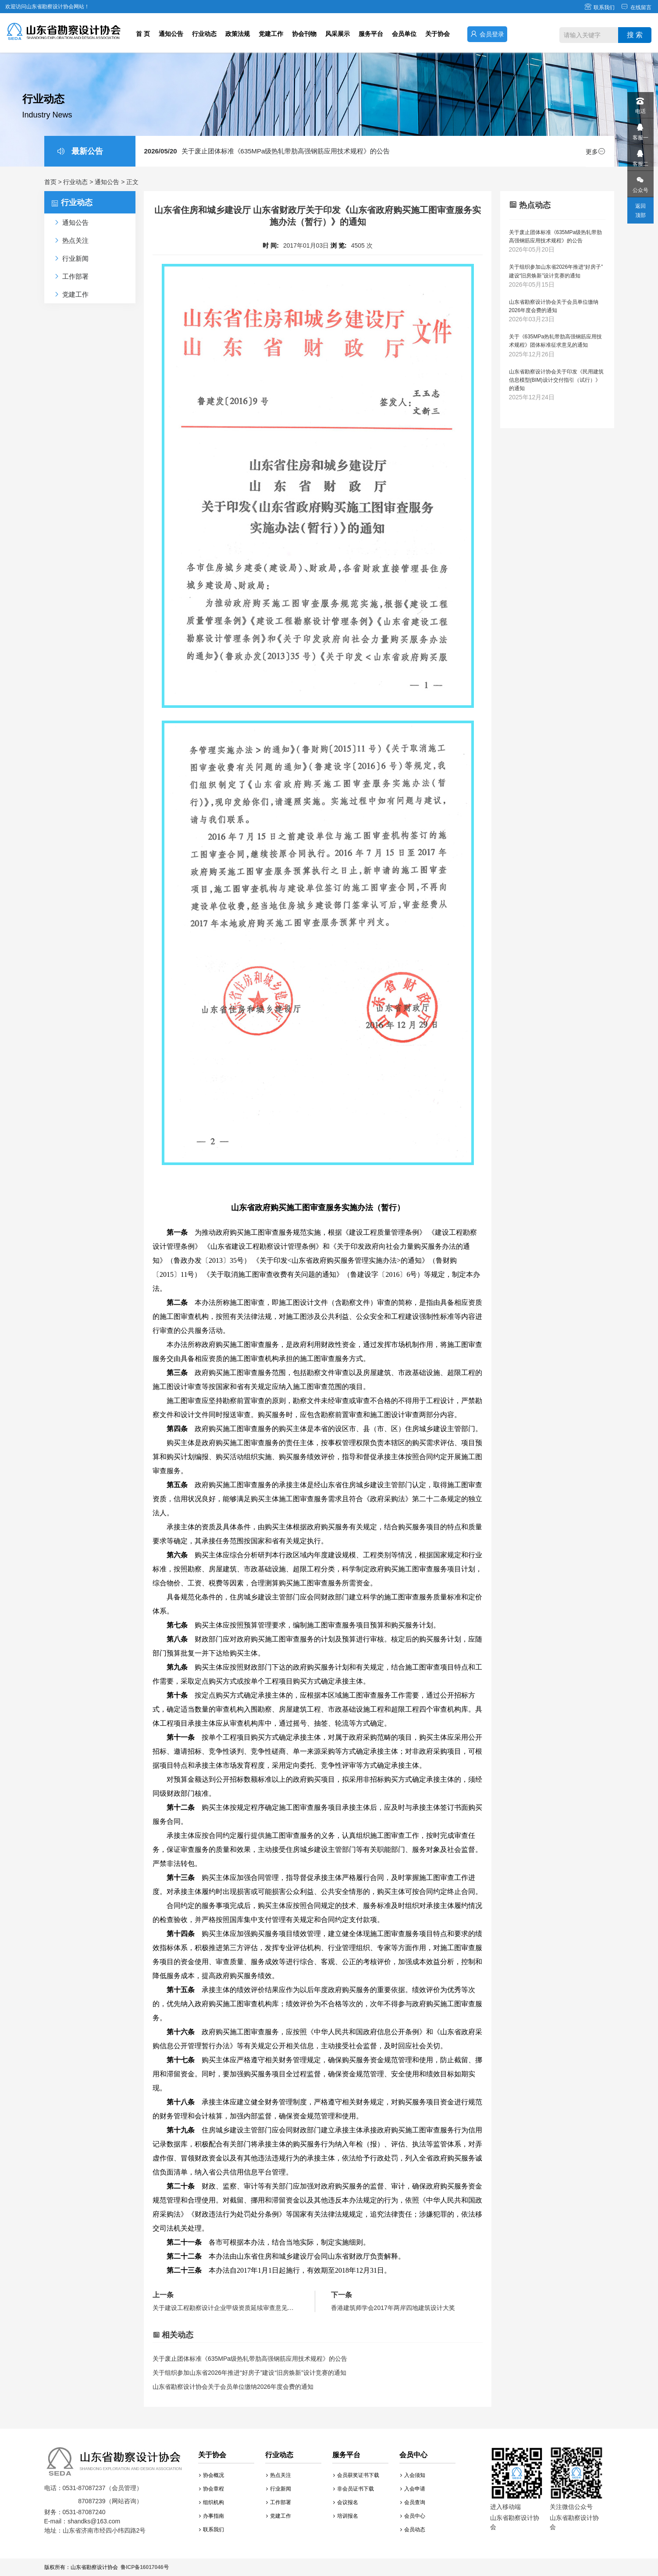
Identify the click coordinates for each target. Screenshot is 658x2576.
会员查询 (412, 2502)
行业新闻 (278, 2489)
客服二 (640, 156)
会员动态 (412, 2529)
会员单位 (404, 33)
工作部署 (278, 2502)
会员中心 (412, 2516)
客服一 (640, 129)
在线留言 (636, 7)
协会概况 (211, 2475)
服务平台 (371, 33)
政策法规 (237, 33)
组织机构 (211, 2502)
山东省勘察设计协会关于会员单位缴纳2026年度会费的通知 (233, 2386)
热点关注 (278, 2475)
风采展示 (337, 33)
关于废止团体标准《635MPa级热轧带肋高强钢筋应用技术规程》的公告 (267, 151)
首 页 (143, 33)
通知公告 (171, 33)
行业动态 (204, 33)
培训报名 (345, 2516)
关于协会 (437, 33)
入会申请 (412, 2489)
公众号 (640, 182)
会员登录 (487, 34)
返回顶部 (640, 210)
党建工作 (271, 33)
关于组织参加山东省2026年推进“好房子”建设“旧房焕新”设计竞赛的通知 (249, 2372)
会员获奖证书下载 (356, 2475)
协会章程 (211, 2489)
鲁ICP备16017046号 (144, 2567)
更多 (595, 151)
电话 (640, 103)
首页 (50, 181)
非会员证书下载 (353, 2489)
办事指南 (211, 2516)
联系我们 (599, 7)
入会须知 (412, 2475)
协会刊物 (304, 33)
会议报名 (345, 2502)
